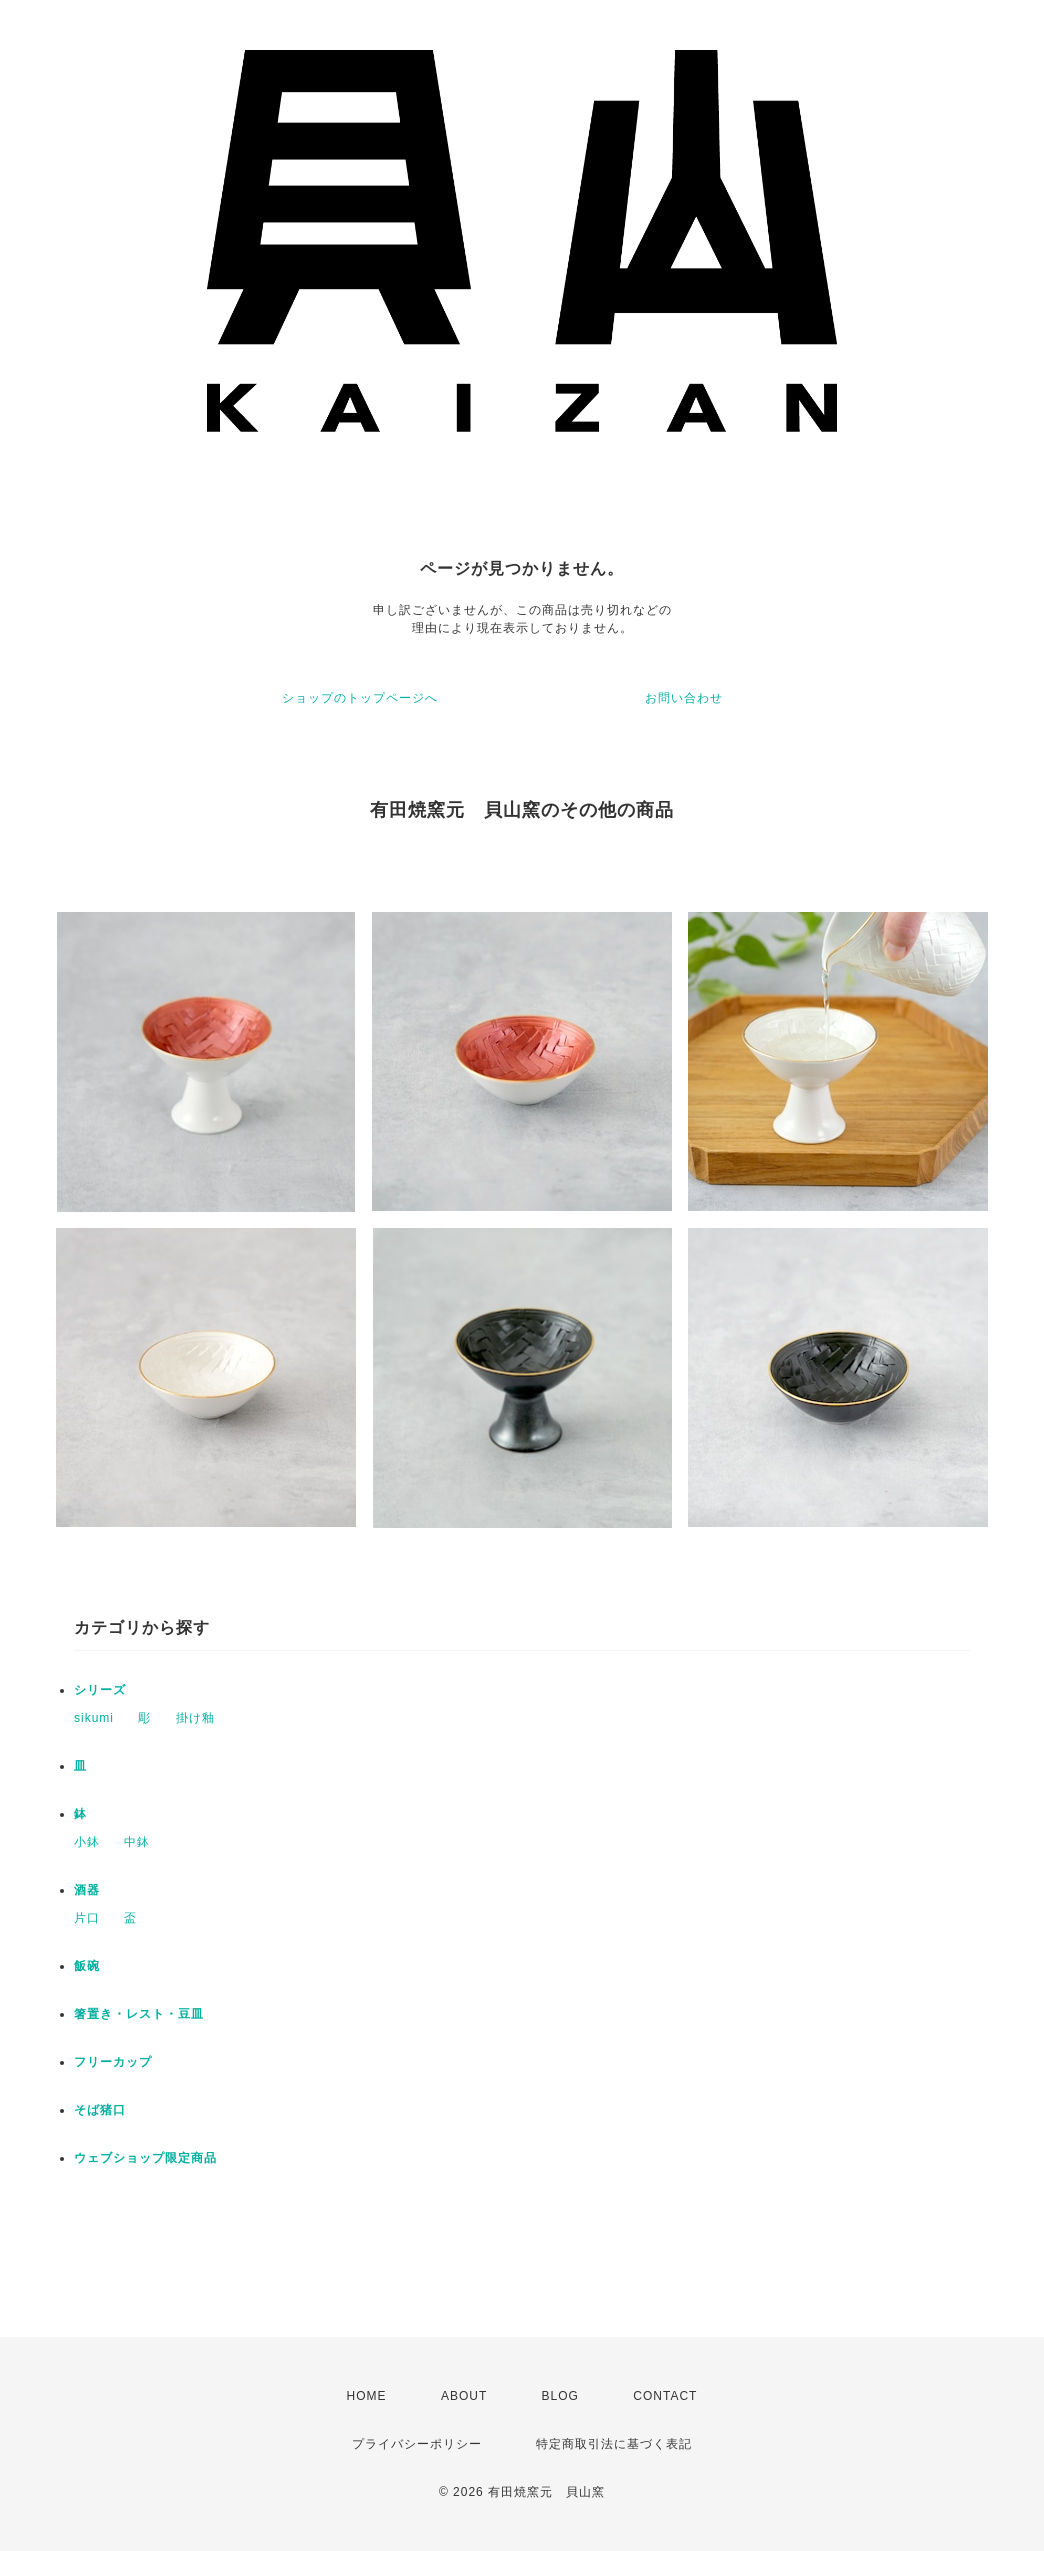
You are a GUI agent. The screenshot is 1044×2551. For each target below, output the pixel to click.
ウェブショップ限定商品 (145, 2158)
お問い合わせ (684, 698)
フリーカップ (113, 2062)
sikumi (94, 1718)
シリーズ (100, 1690)
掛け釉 (195, 1718)
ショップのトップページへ (360, 698)
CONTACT (665, 2396)
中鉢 (137, 1842)
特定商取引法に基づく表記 (614, 2444)
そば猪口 (100, 2110)
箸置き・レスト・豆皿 (139, 2014)
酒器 (87, 1890)
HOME (367, 2396)
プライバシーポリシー (417, 2444)
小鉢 (87, 1842)
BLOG (560, 2396)
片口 (87, 1918)
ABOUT (464, 2396)
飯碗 (87, 1966)
